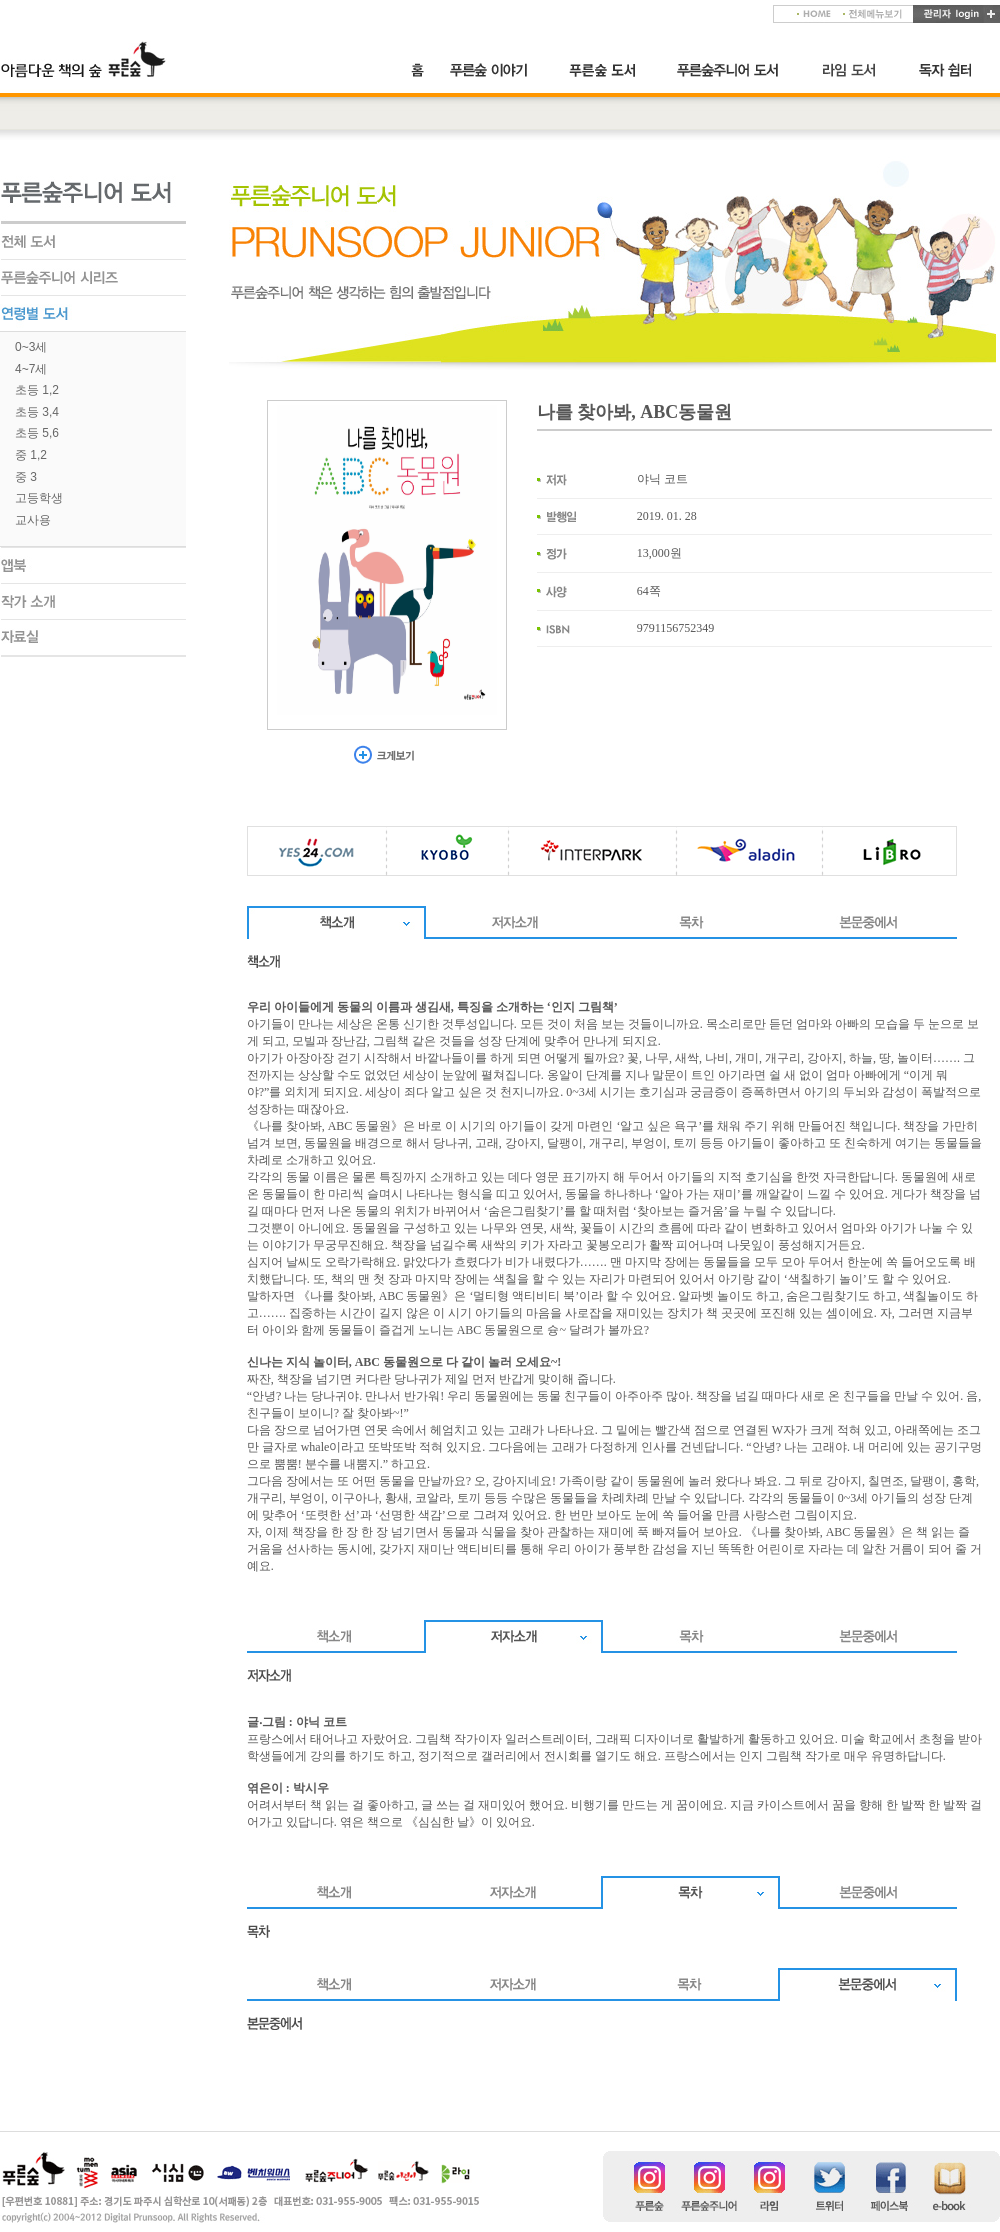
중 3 (26, 477)
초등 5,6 (37, 433)
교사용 (33, 520)
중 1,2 (31, 455)
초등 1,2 (37, 390)
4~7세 (31, 369)
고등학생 (39, 498)
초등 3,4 (37, 412)
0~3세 (31, 347)
